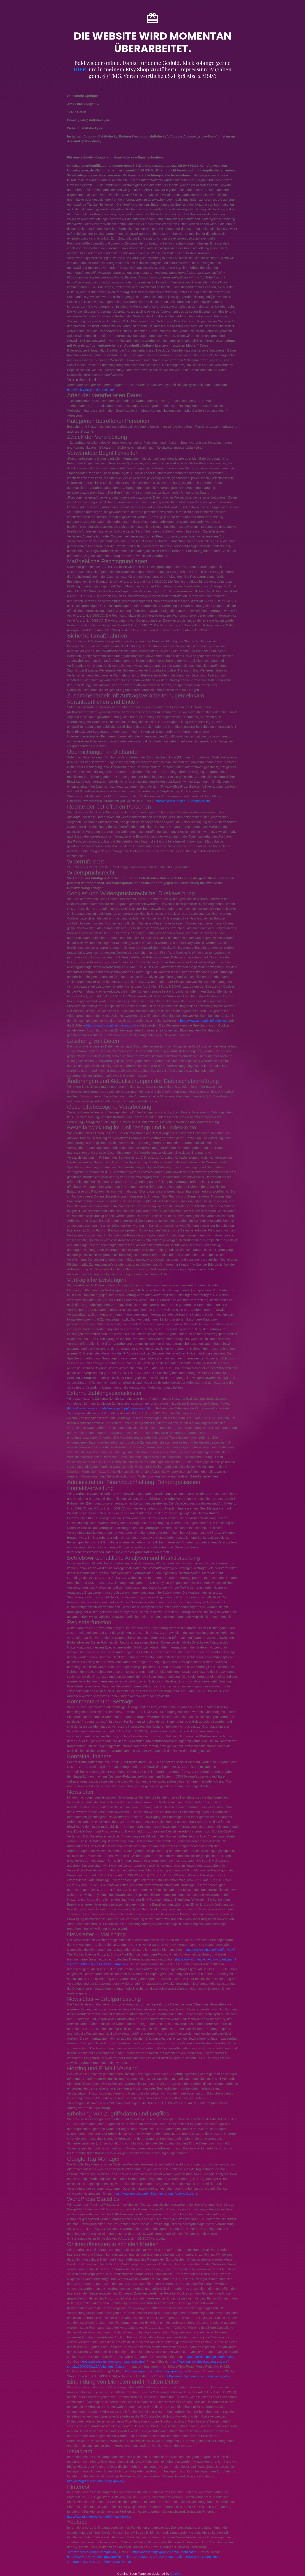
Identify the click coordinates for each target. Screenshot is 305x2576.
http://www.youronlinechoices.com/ (111, 1025)
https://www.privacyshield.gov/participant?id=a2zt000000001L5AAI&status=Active (125, 2556)
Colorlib (175, 2573)
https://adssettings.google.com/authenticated (112, 2361)
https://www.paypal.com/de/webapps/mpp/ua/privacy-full (108, 1408)
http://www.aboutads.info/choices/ (204, 1020)
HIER (80, 69)
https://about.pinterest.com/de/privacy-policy (199, 2376)
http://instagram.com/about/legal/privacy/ (154, 2371)
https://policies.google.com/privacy (209, 2357)
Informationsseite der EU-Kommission (181, 801)
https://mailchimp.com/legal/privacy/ (209, 1949)
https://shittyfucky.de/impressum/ (90, 390)
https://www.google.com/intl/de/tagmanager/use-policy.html (155, 2193)
